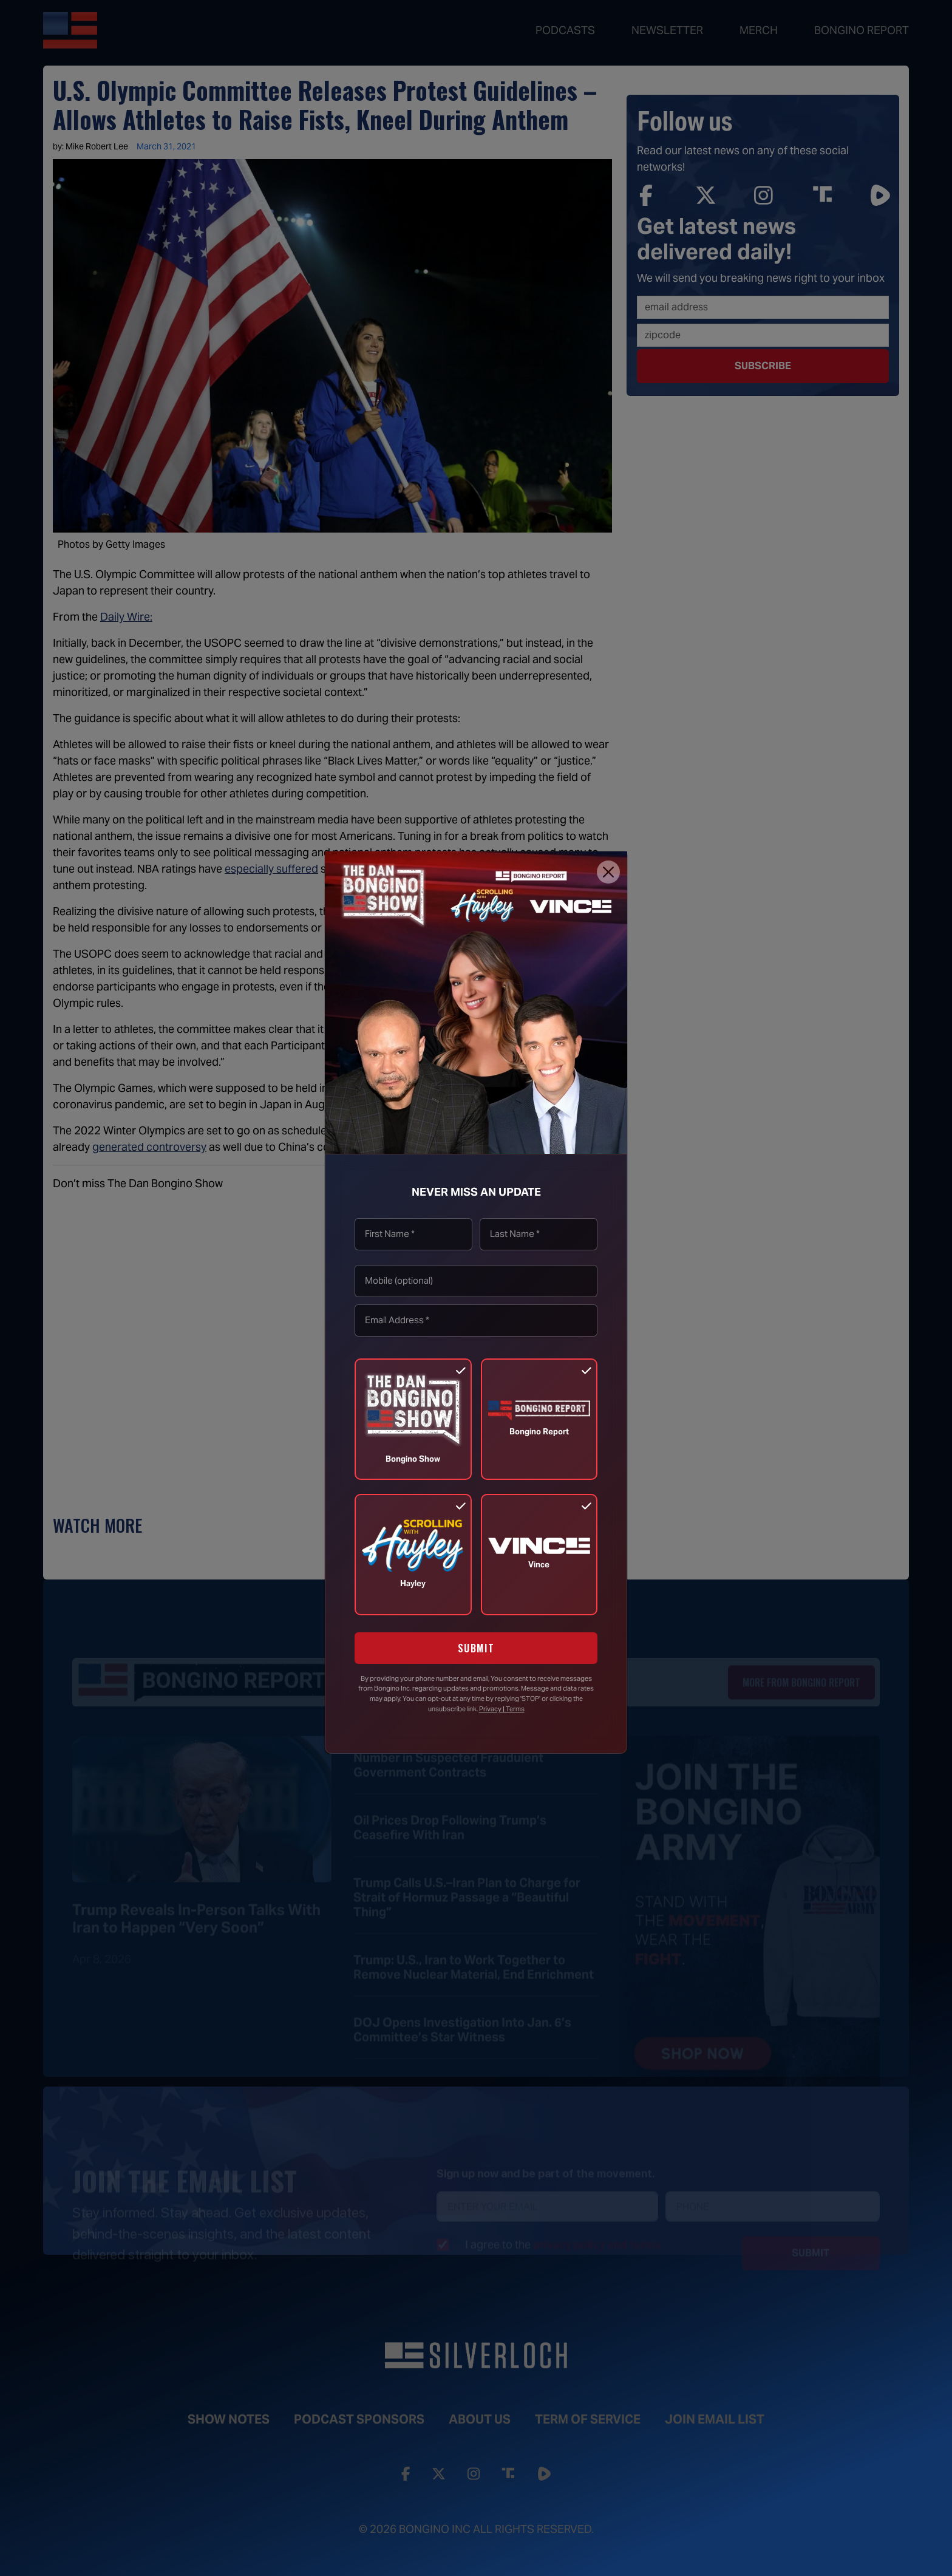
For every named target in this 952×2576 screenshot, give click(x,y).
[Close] (608, 872)
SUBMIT (476, 1648)
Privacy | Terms (502, 1709)
